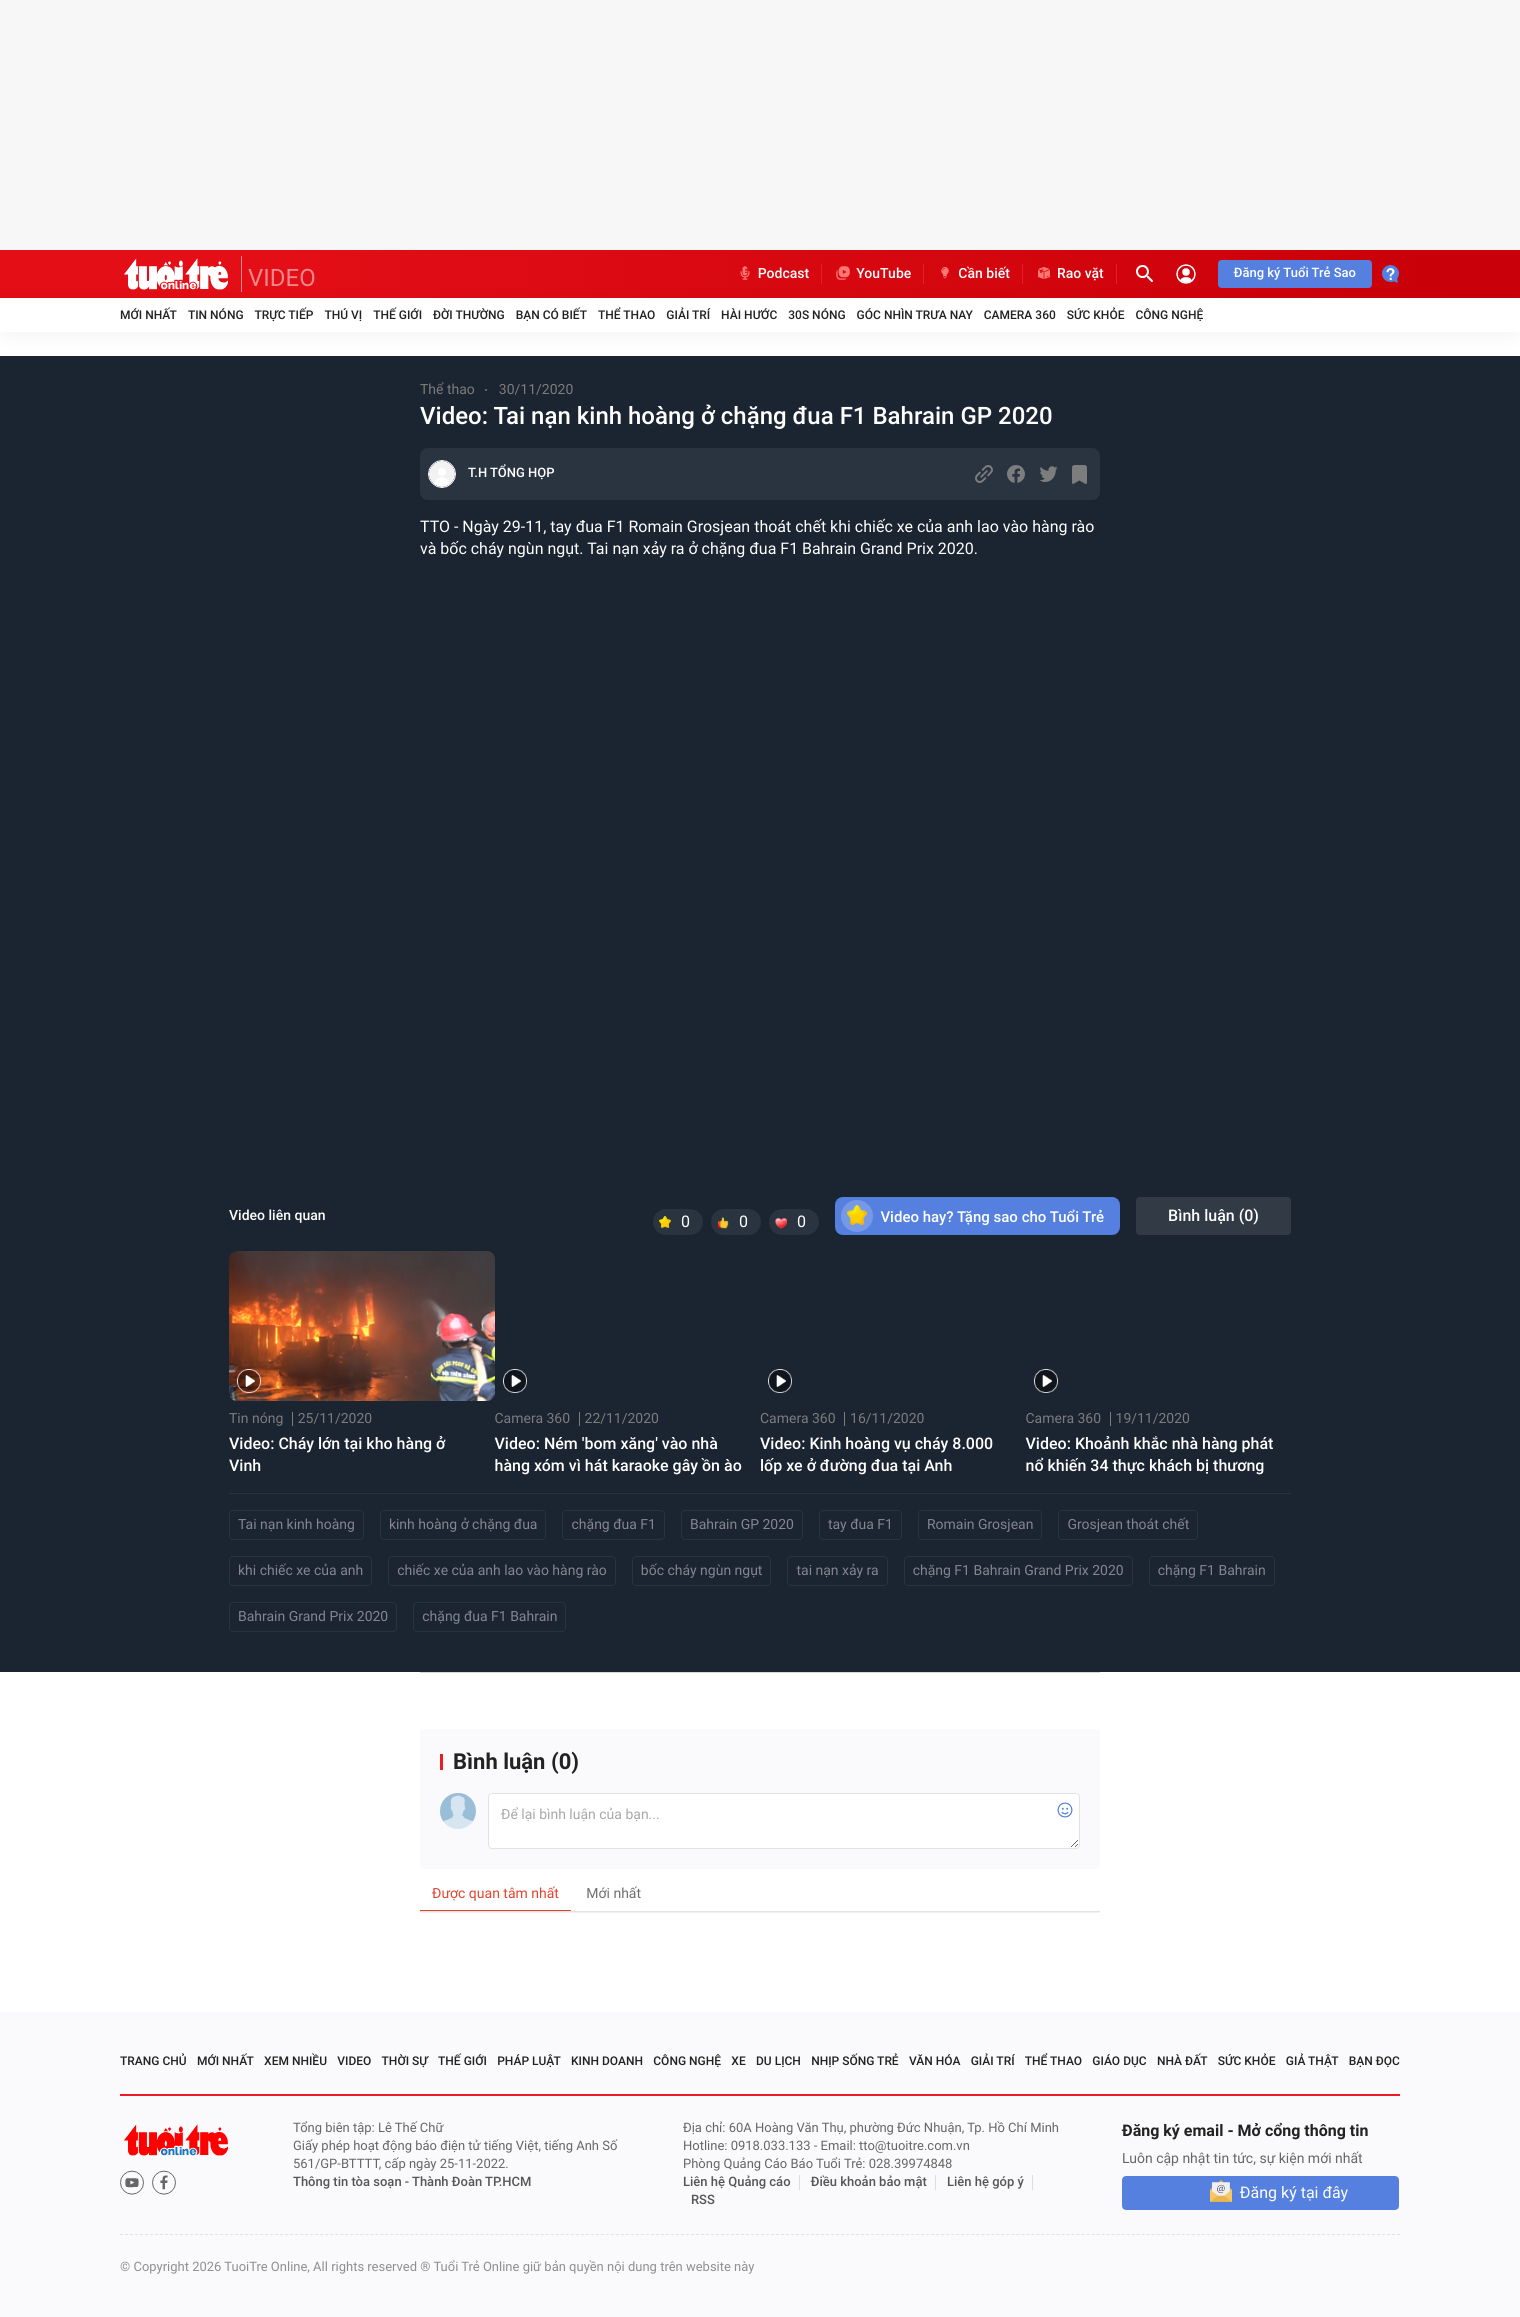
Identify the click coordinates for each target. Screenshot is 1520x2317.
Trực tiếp (284, 315)
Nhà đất (1182, 2061)
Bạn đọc (1374, 2061)
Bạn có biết (551, 315)
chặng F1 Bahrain (1212, 1571)
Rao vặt (1069, 274)
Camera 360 (1020, 315)
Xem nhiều (295, 2061)
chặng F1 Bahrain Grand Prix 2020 (1018, 1571)
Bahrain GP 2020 (742, 1525)
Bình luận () (1213, 1215)
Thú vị (343, 315)
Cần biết (973, 274)
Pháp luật (529, 2061)
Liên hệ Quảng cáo (737, 2182)
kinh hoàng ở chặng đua (463, 1525)
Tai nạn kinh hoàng (296, 1525)
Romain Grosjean (980, 1525)
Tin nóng (216, 315)
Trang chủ (153, 2061)
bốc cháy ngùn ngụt (702, 1571)
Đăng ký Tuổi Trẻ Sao (1295, 273)
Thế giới (397, 315)
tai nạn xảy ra (837, 1571)
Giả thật (1312, 2061)
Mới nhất (148, 315)
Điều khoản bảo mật (869, 2182)
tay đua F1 (860, 1525)
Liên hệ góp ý (985, 2182)
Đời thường (469, 315)
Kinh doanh (607, 2061)
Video (354, 2061)
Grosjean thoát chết (1128, 1525)
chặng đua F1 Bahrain (489, 1617)
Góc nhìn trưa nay (915, 315)
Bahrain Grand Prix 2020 (313, 1617)
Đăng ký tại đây (1294, 2192)
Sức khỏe (1096, 315)
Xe (738, 2061)
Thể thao (626, 315)
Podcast (773, 274)
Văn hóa (935, 2061)
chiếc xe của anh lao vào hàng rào (502, 1571)
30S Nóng (816, 315)
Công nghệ (1169, 315)
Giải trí (688, 315)
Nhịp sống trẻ (855, 2061)
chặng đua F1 (613, 1525)
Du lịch (778, 2061)
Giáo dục (1119, 2061)
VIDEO (282, 278)
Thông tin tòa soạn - (352, 2182)
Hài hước (749, 315)
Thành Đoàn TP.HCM (471, 2182)
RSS (703, 2200)
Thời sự (405, 2061)
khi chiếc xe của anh (300, 1571)
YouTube (872, 274)
